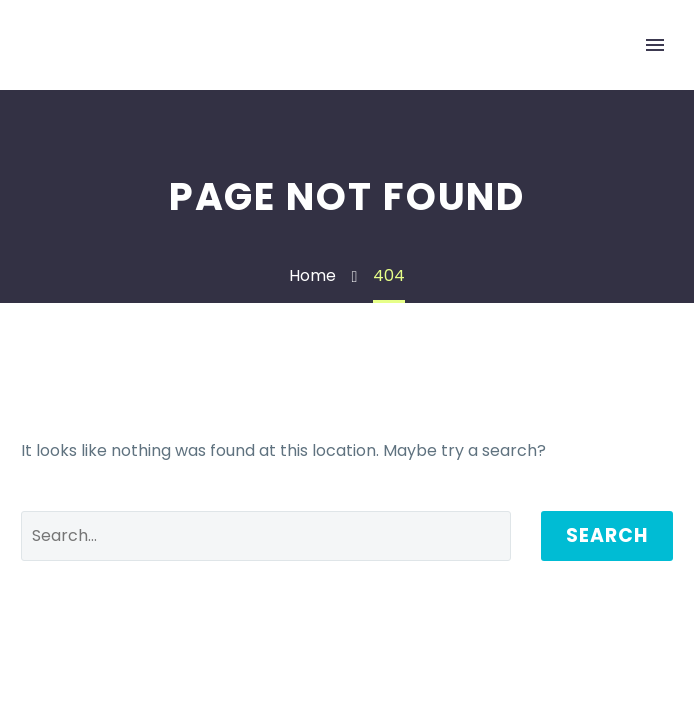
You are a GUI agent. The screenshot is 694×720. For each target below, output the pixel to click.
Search (607, 535)
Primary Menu (655, 45)
